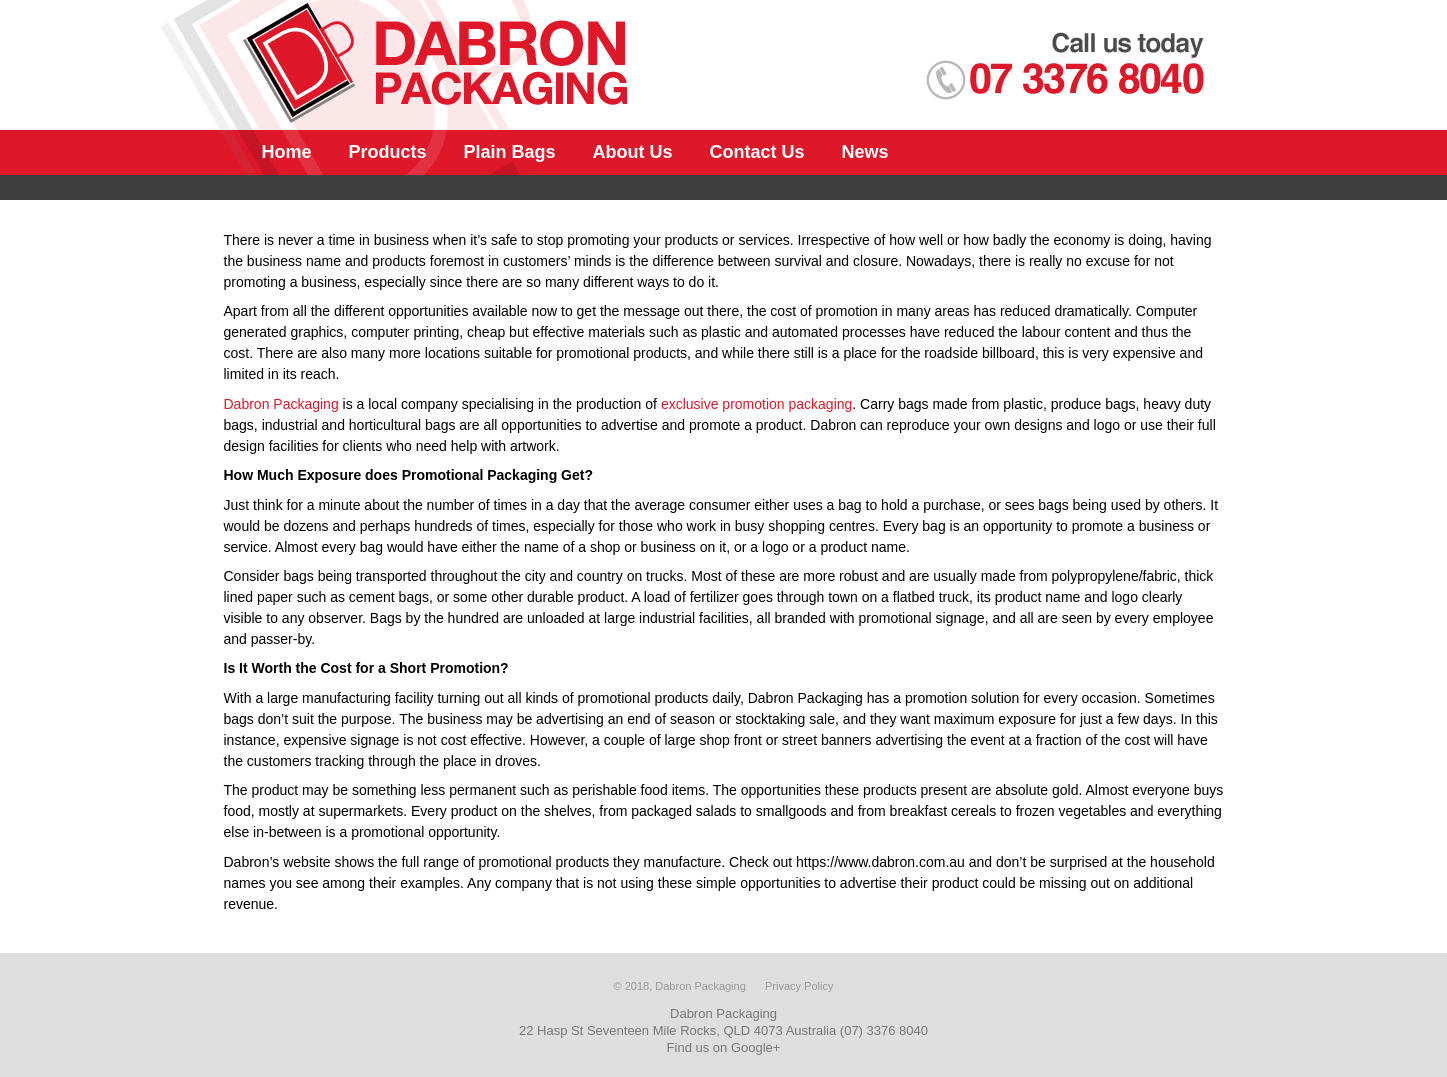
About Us (633, 152)
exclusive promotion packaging (756, 404)
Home (287, 152)
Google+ (756, 1047)
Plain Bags (510, 152)
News (865, 152)
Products (388, 152)
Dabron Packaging (281, 404)
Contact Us (757, 152)
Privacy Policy (799, 986)
